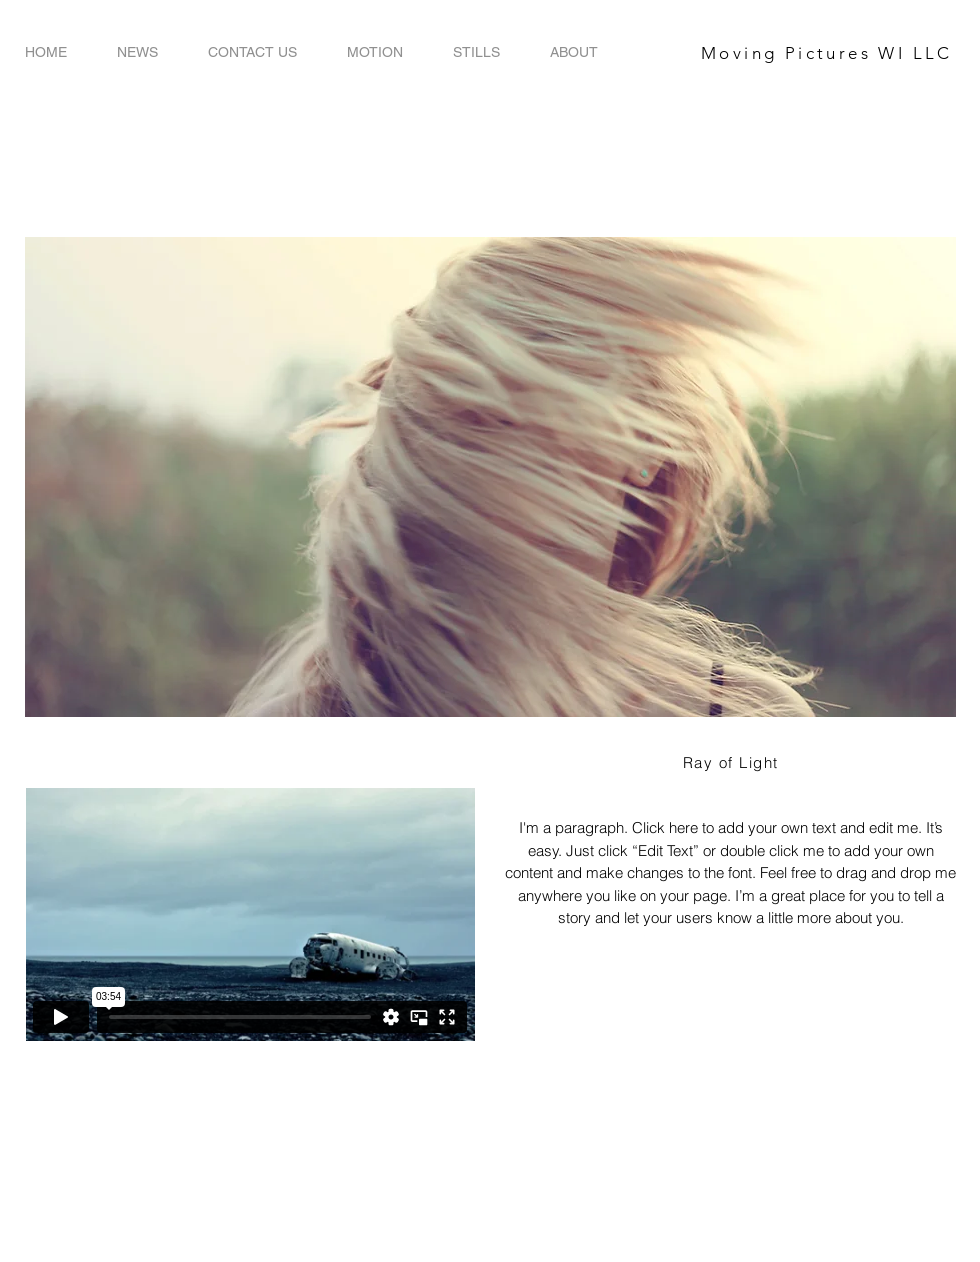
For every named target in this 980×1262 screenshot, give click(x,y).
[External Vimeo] (250, 914)
